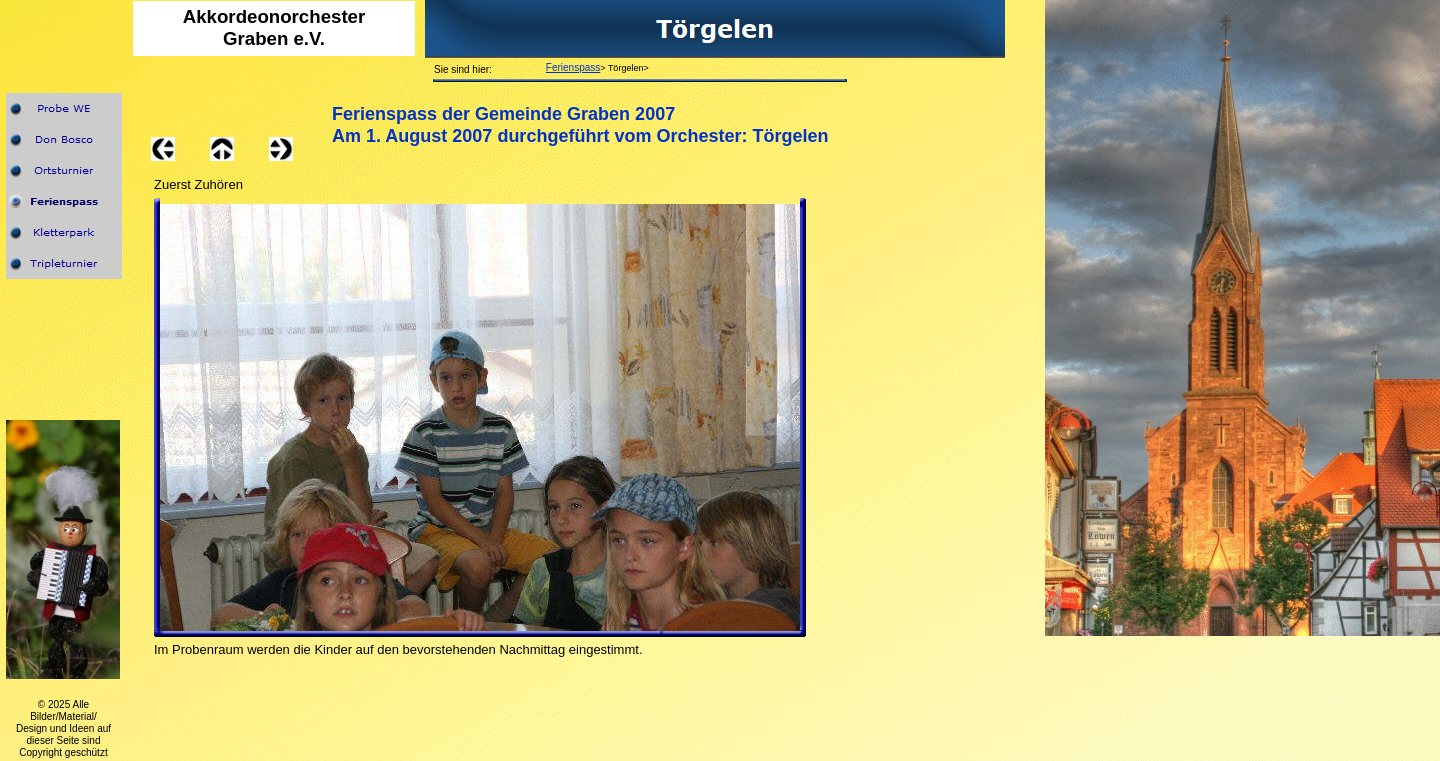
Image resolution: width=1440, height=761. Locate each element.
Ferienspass (573, 67)
